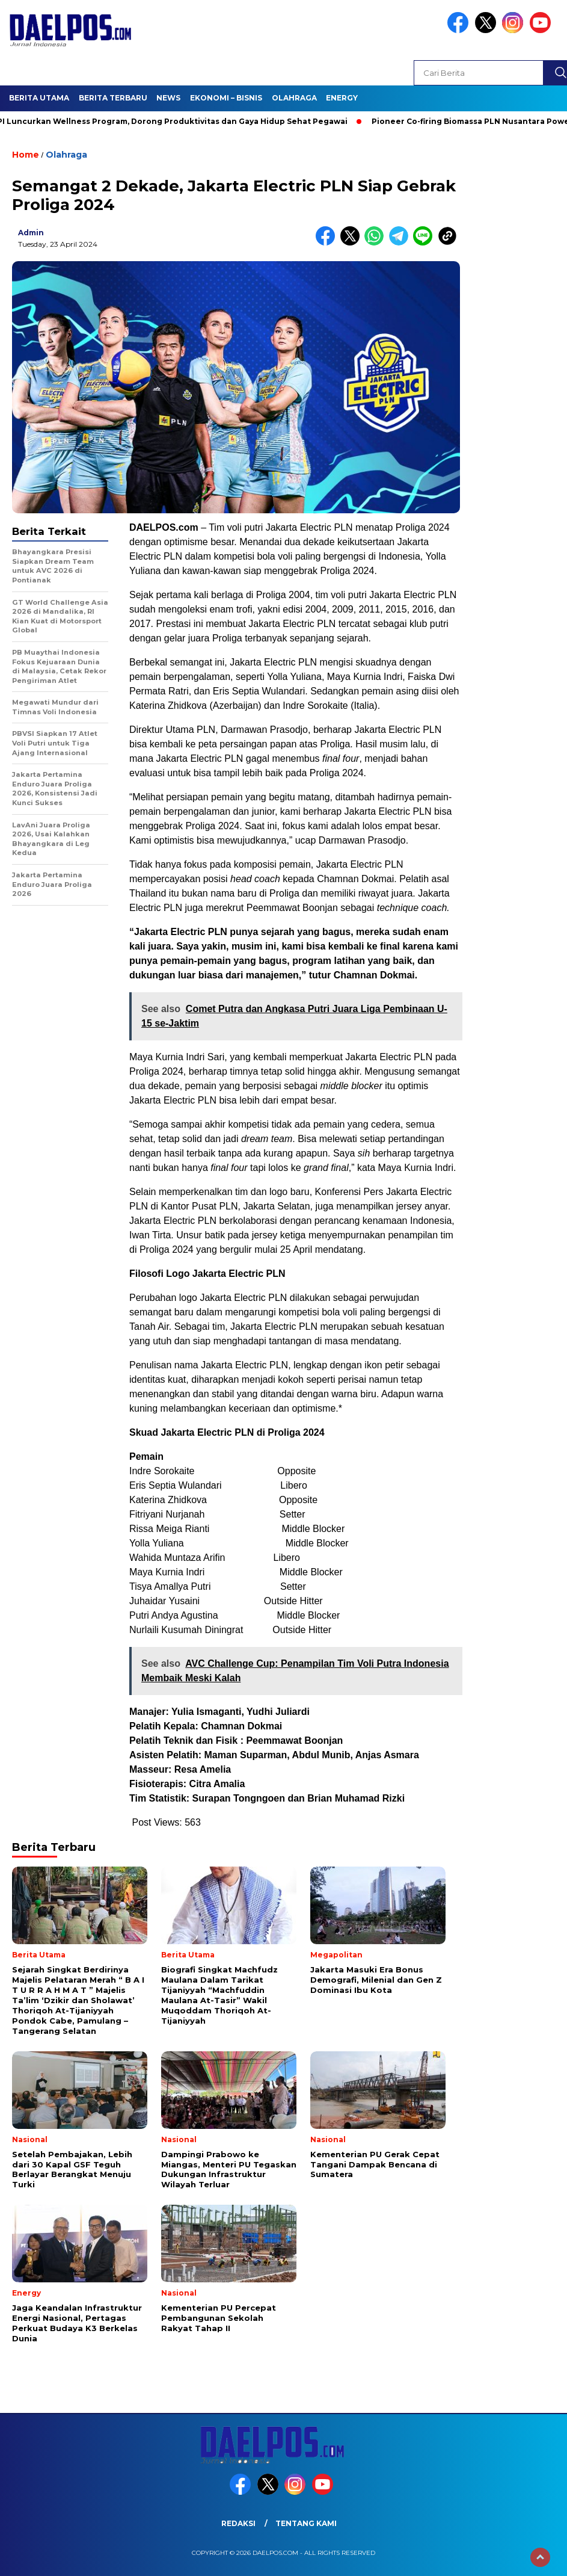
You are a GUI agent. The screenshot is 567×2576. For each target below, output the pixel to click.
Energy (342, 97)
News (168, 97)
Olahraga (294, 97)
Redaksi (238, 2523)
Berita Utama (39, 97)
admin (31, 232)
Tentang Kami (306, 2523)
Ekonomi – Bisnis (226, 97)
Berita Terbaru (113, 97)
